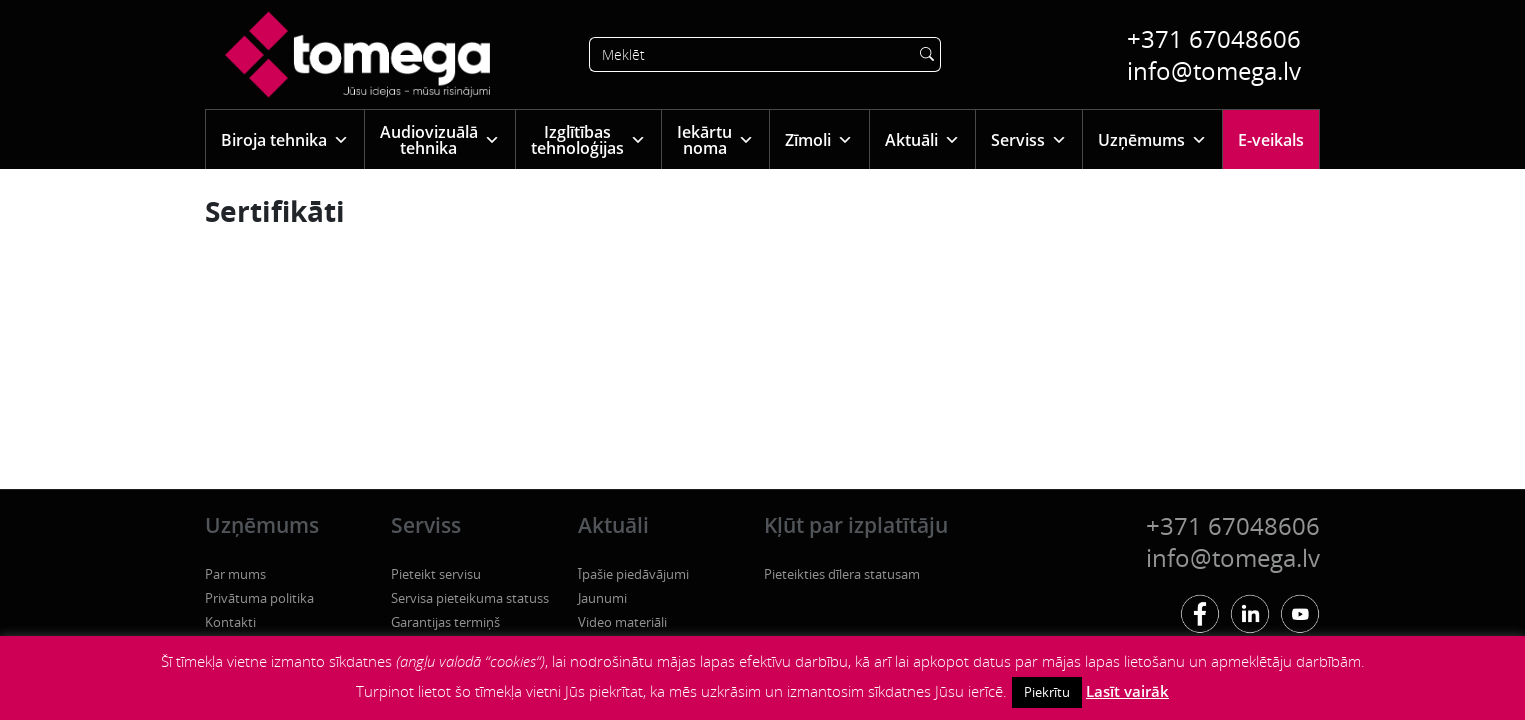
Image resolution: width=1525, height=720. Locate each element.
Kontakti (230, 622)
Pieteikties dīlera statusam (842, 574)
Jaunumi (602, 598)
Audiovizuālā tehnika (440, 140)
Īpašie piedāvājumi (633, 574)
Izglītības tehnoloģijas (588, 140)
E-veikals (1271, 140)
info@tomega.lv (1214, 70)
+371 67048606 (1214, 38)
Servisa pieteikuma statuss (470, 598)
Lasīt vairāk (1127, 691)
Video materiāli (622, 622)
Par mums (235, 574)
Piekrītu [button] (1047, 692)
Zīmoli (819, 139)
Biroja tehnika (285, 139)
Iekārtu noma (715, 140)
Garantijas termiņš (445, 622)
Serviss (1029, 139)
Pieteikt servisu (436, 574)
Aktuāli (922, 139)
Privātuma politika (259, 598)
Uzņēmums (1152, 139)
